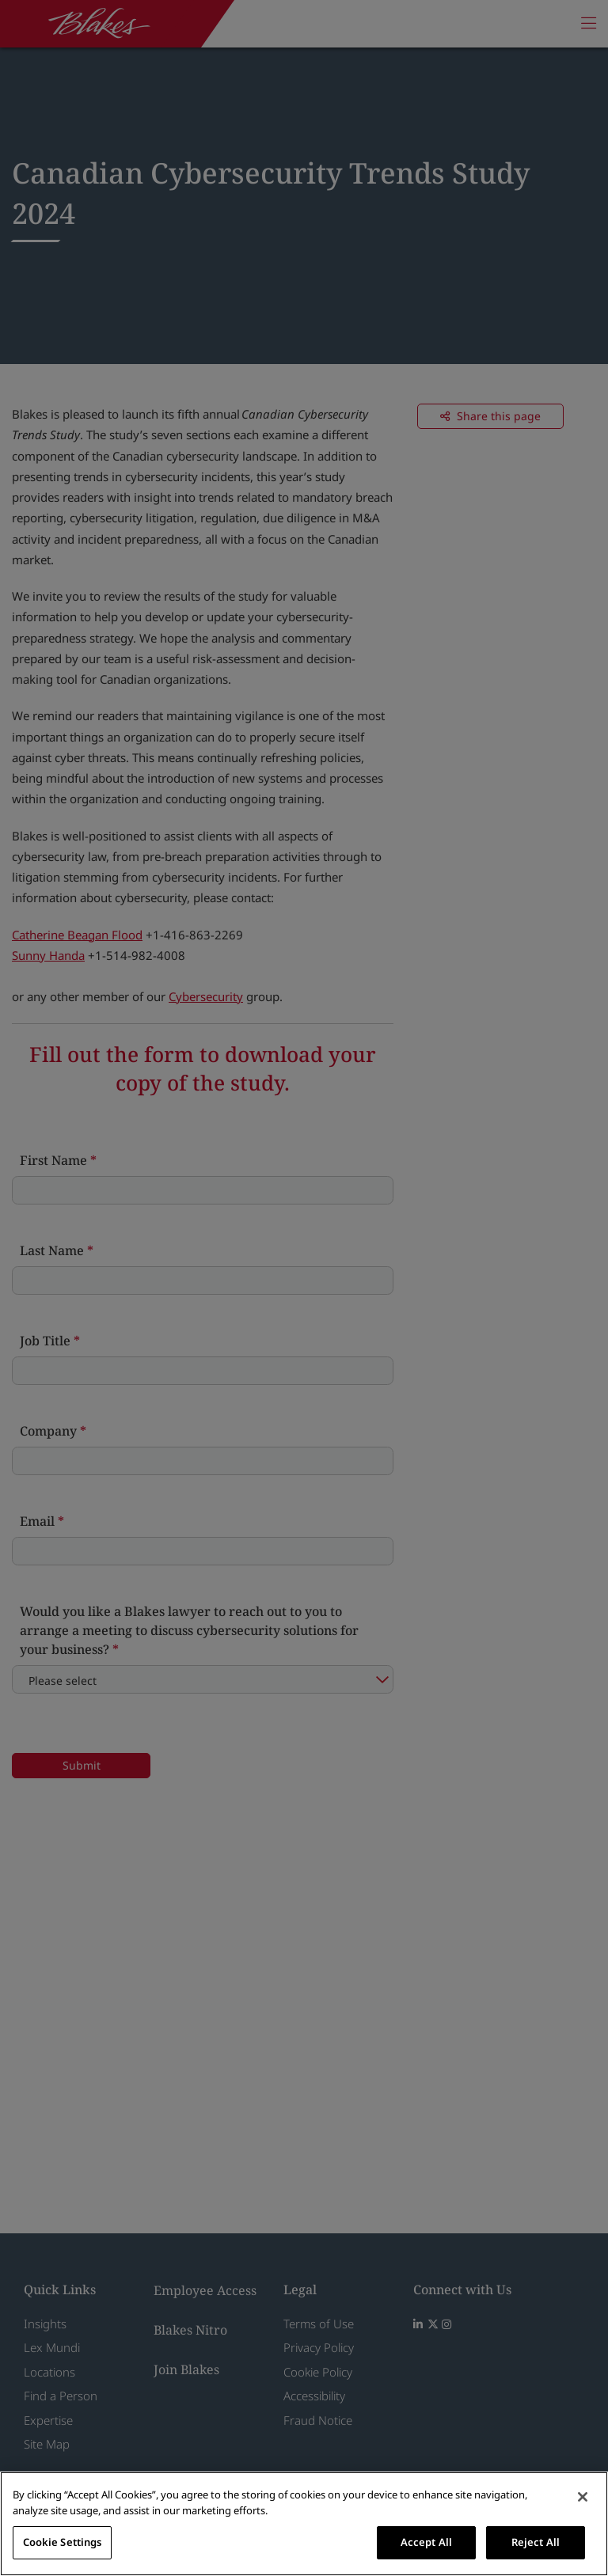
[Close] (582, 2496)
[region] (304, 2524)
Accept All (426, 2542)
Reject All (535, 2542)
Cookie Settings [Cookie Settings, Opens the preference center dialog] (62, 2542)
